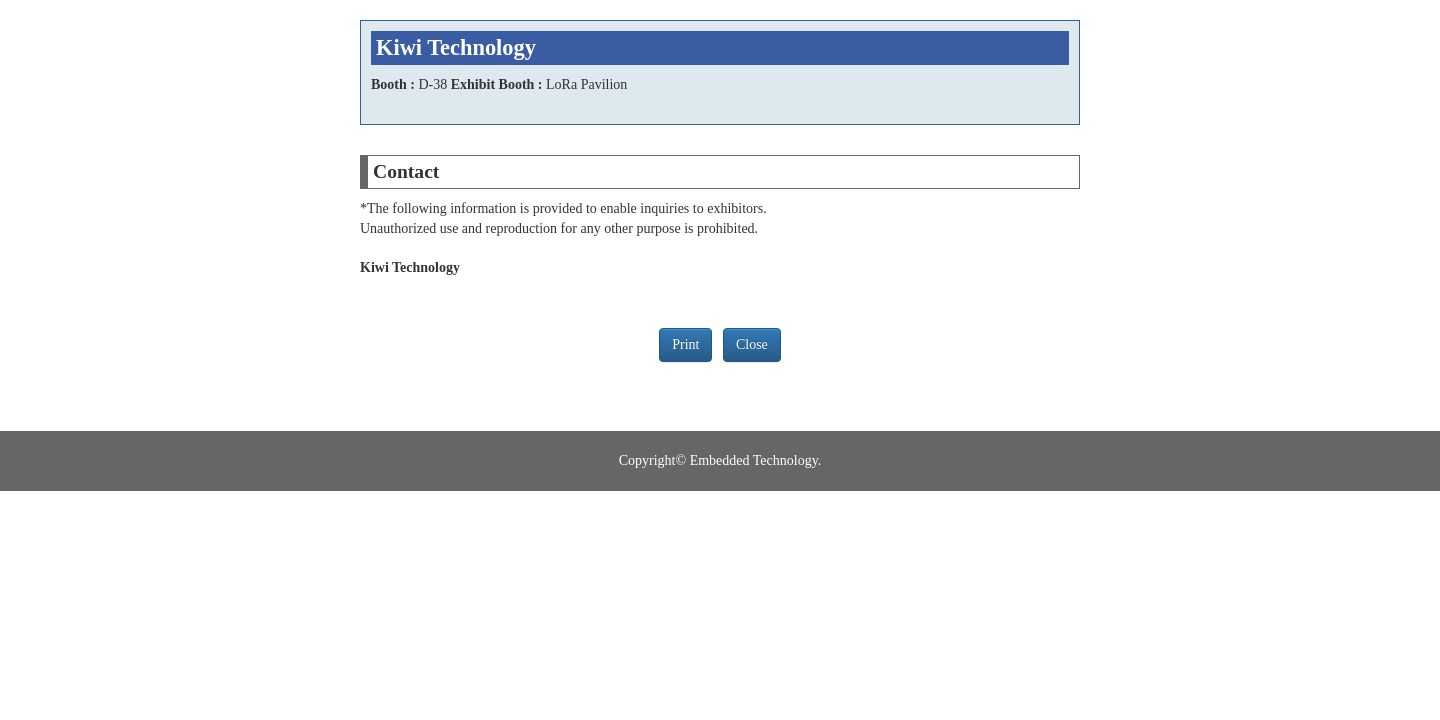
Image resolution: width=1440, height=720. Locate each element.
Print (685, 344)
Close (752, 344)
